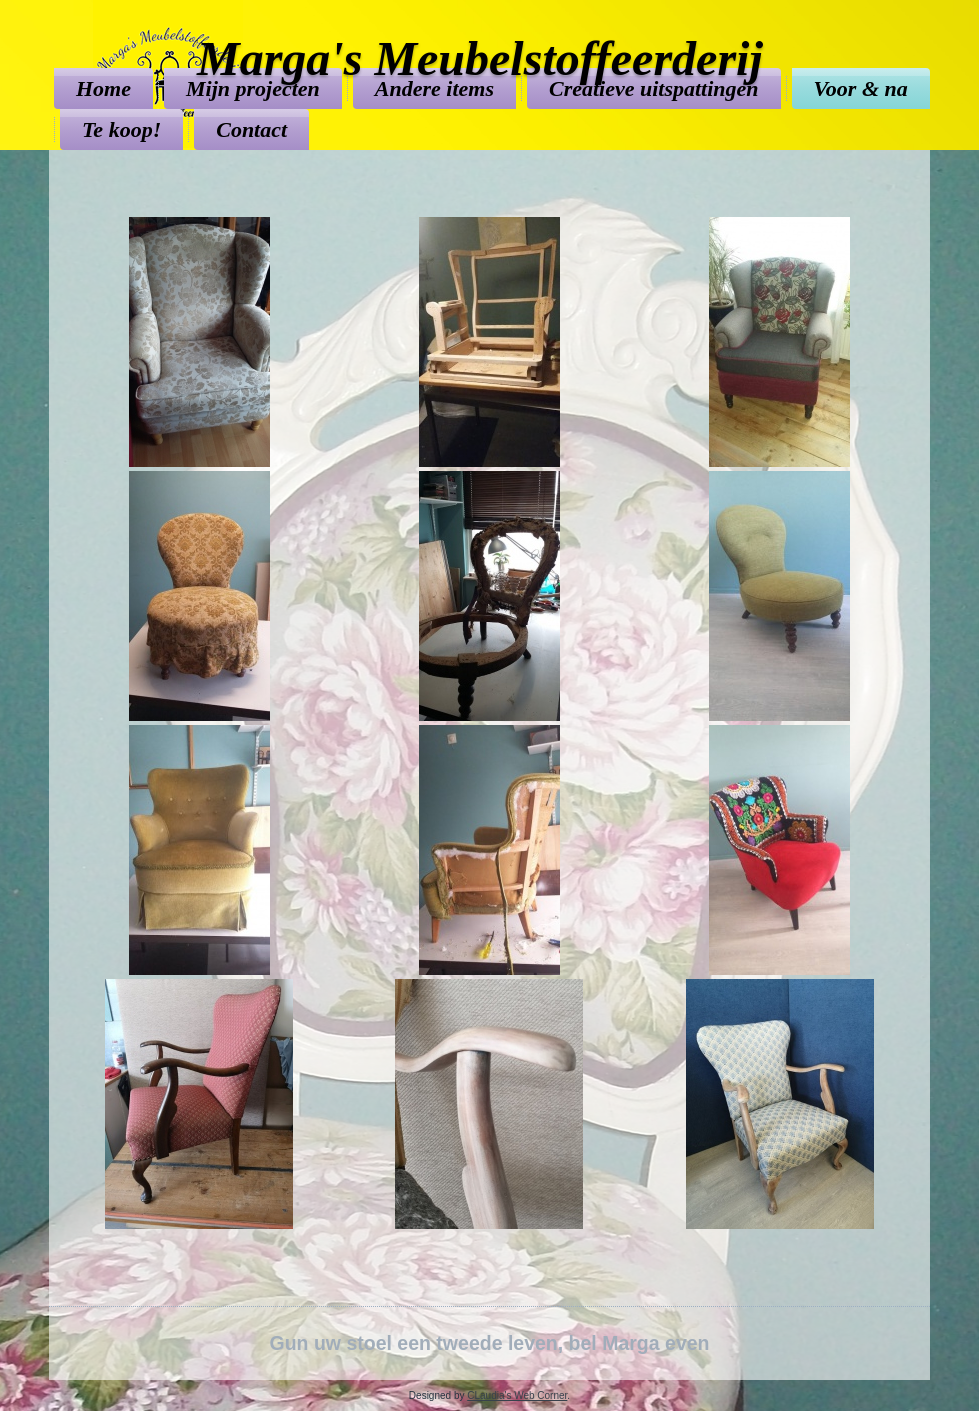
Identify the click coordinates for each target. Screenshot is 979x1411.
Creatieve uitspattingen (654, 88)
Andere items (434, 88)
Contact (251, 129)
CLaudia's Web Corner (517, 1395)
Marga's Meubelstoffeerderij (480, 58)
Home (103, 88)
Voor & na (861, 88)
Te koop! (121, 129)
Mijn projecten (253, 88)
